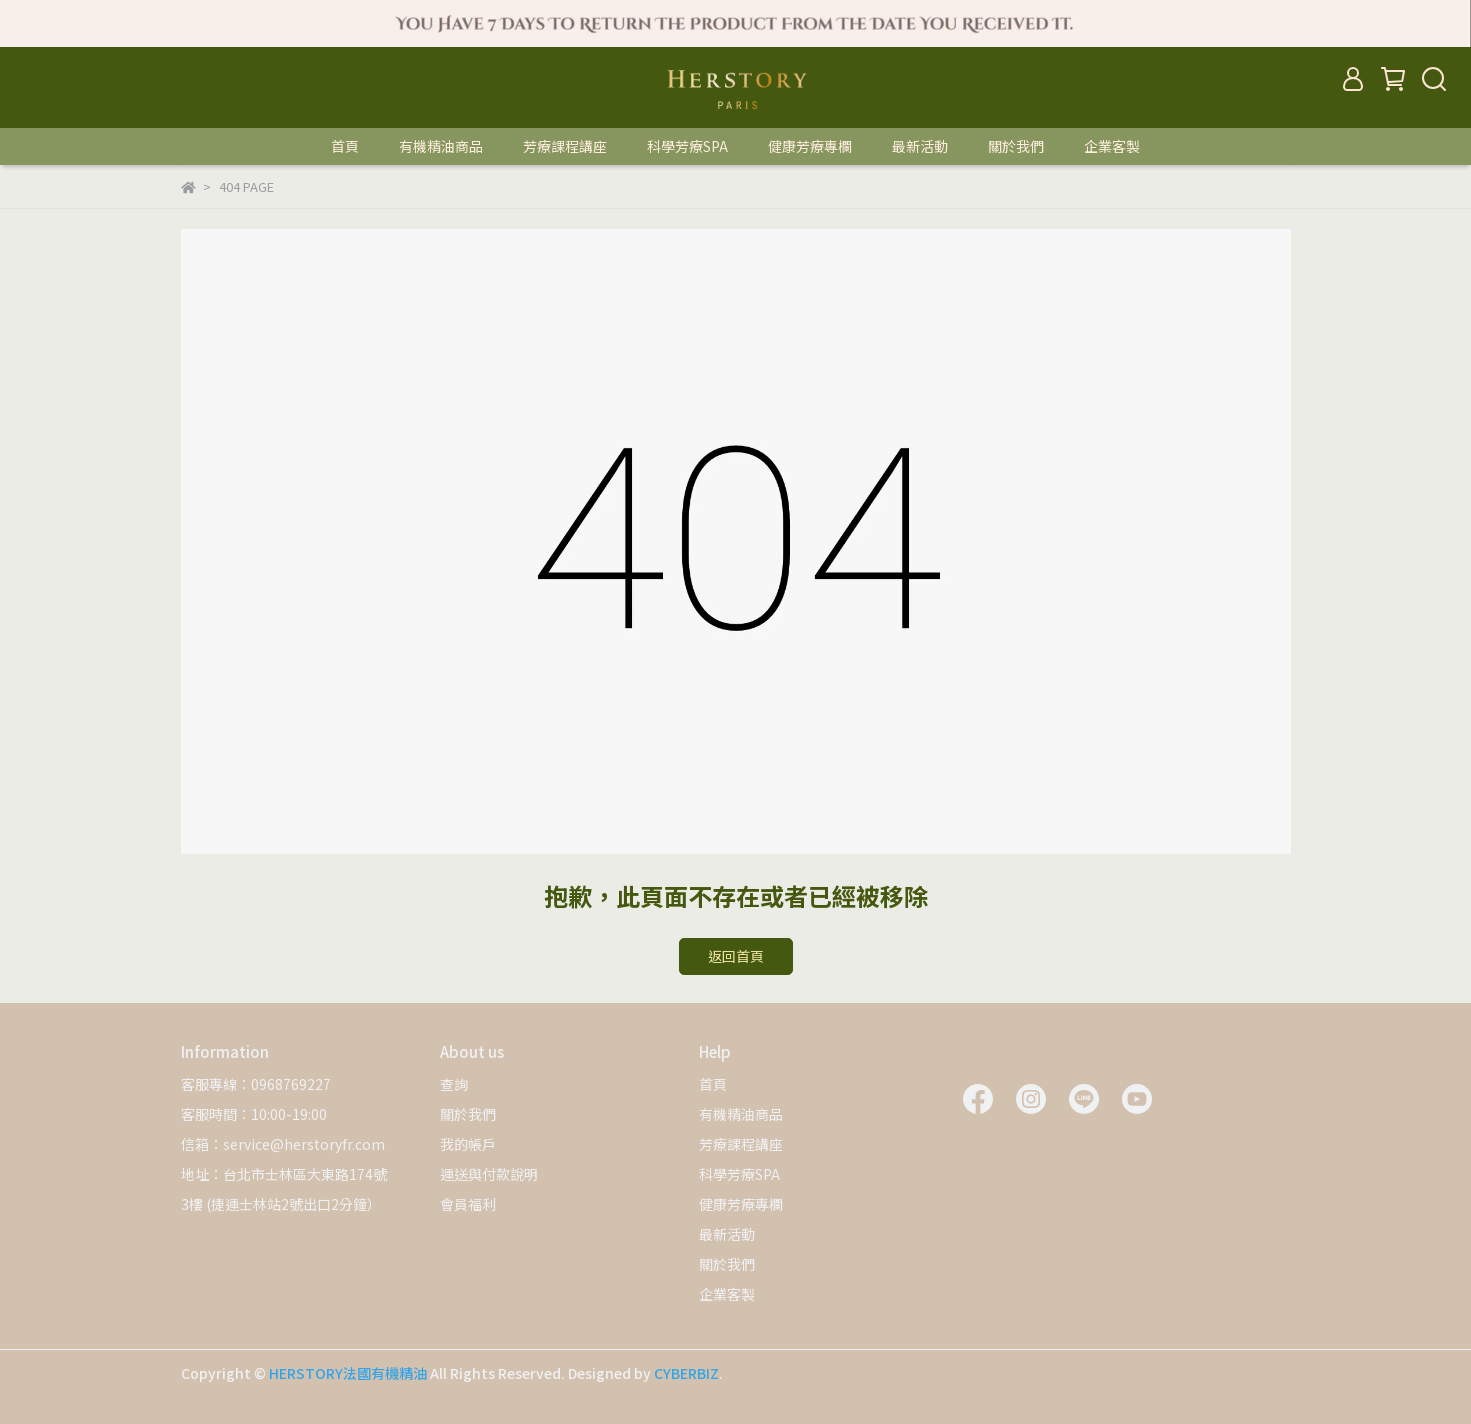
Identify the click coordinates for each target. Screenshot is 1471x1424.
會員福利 (468, 1204)
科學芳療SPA (687, 146)
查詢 (454, 1084)
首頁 (345, 146)
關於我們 (1016, 146)
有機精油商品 (441, 146)
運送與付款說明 (489, 1174)
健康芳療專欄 (810, 146)
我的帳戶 (468, 1144)
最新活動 (920, 146)
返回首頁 (736, 956)
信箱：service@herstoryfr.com (283, 1144)
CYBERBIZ (686, 1373)
